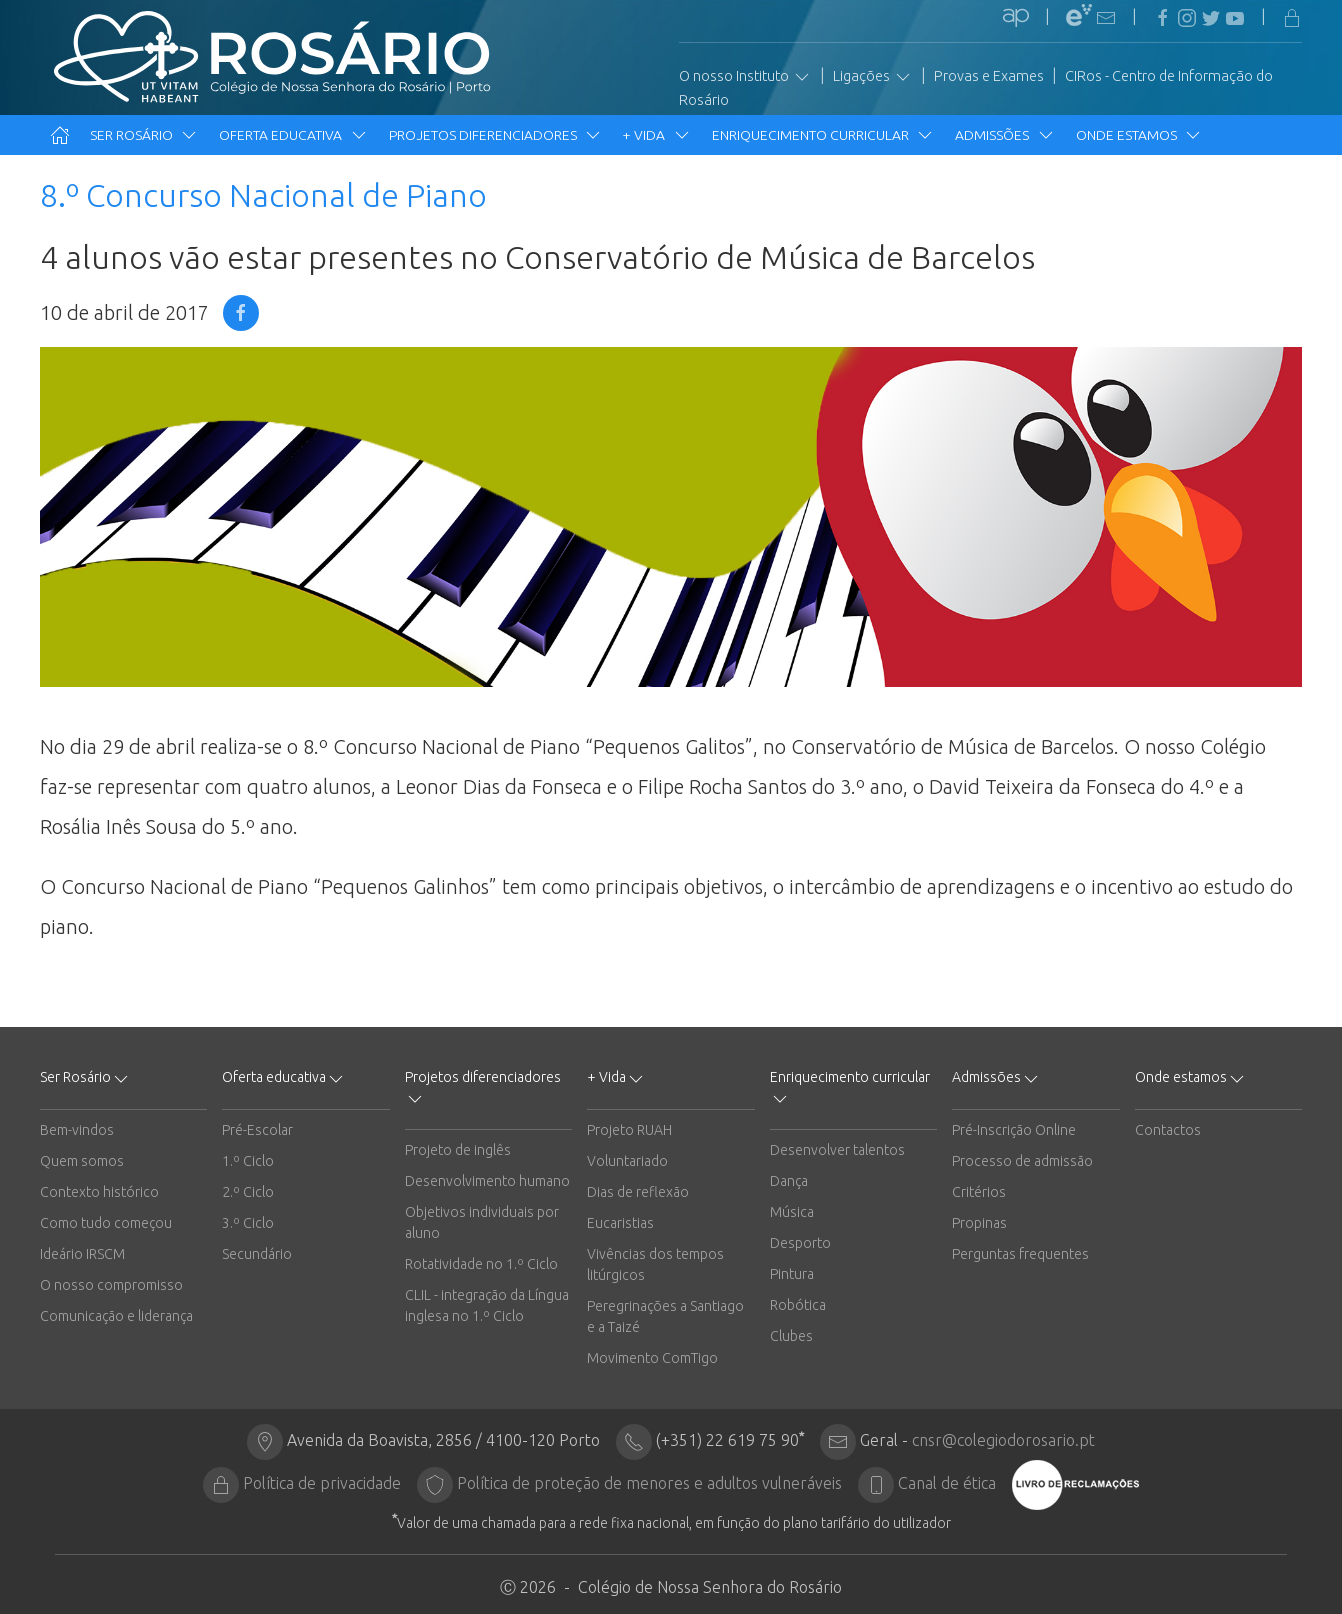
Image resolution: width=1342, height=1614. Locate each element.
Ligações (873, 77)
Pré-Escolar (257, 1130)
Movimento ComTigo (652, 1358)
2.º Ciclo (248, 1192)
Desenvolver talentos (837, 1150)
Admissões (1005, 135)
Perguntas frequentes (1020, 1254)
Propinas (979, 1223)
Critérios (979, 1192)
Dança (789, 1181)
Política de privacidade (322, 1483)
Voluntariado (627, 1161)
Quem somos (82, 1161)
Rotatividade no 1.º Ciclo (481, 1264)
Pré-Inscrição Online (1014, 1130)
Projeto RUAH (629, 1130)
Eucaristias (620, 1223)
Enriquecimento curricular (823, 135)
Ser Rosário (144, 135)
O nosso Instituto (745, 77)
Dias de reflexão (638, 1192)
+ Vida (657, 135)
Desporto (800, 1243)
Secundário (257, 1254)
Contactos (1168, 1130)
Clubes (791, 1336)
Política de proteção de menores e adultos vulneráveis (649, 1483)
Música (792, 1212)
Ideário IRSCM (82, 1254)
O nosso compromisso (111, 1285)
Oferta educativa (293, 135)
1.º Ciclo (248, 1161)
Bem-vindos (77, 1130)
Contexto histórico (99, 1192)
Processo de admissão (1022, 1161)
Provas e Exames (989, 76)
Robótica (798, 1305)
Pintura (792, 1274)
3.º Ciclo (248, 1223)
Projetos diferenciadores (496, 135)
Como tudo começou (106, 1223)
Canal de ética (947, 1483)
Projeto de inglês (458, 1150)
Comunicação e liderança (116, 1316)
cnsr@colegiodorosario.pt (1003, 1440)
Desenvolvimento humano (487, 1181)
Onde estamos (1139, 135)
